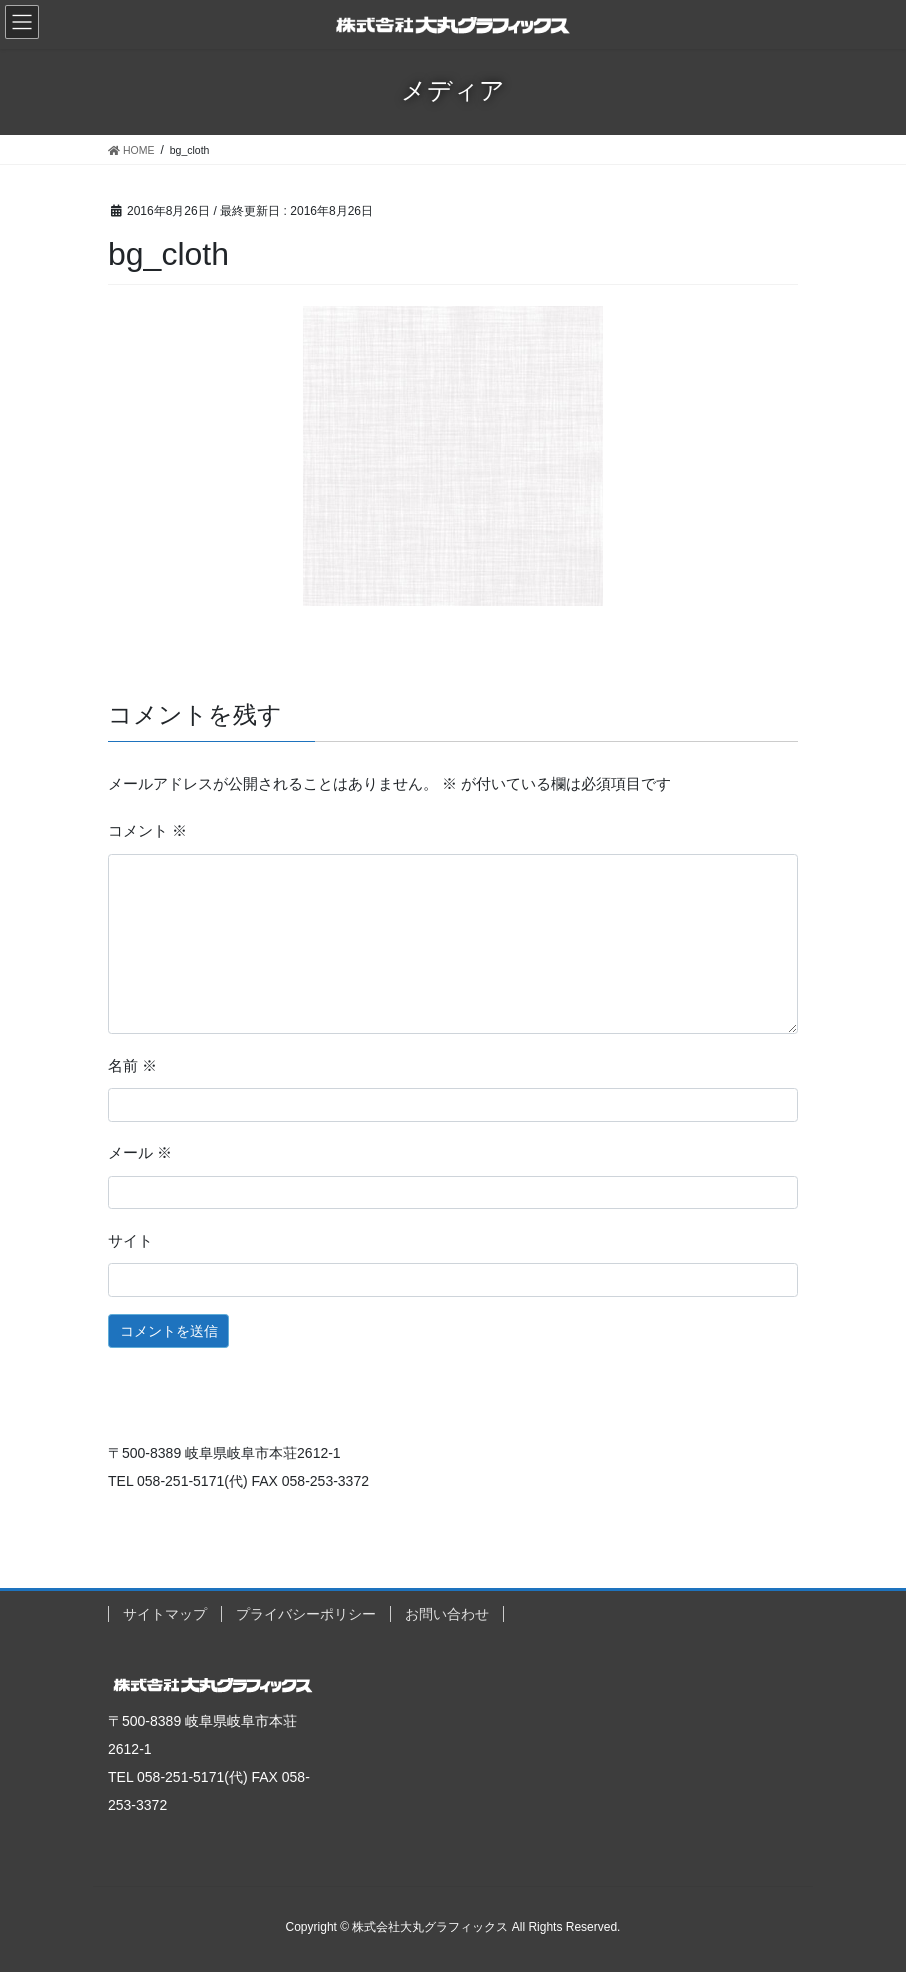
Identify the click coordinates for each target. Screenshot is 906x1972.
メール (140, 1153)
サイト (130, 1241)
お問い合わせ (447, 1614)
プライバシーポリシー (306, 1614)
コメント (147, 831)
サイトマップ (165, 1614)
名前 (132, 1066)
